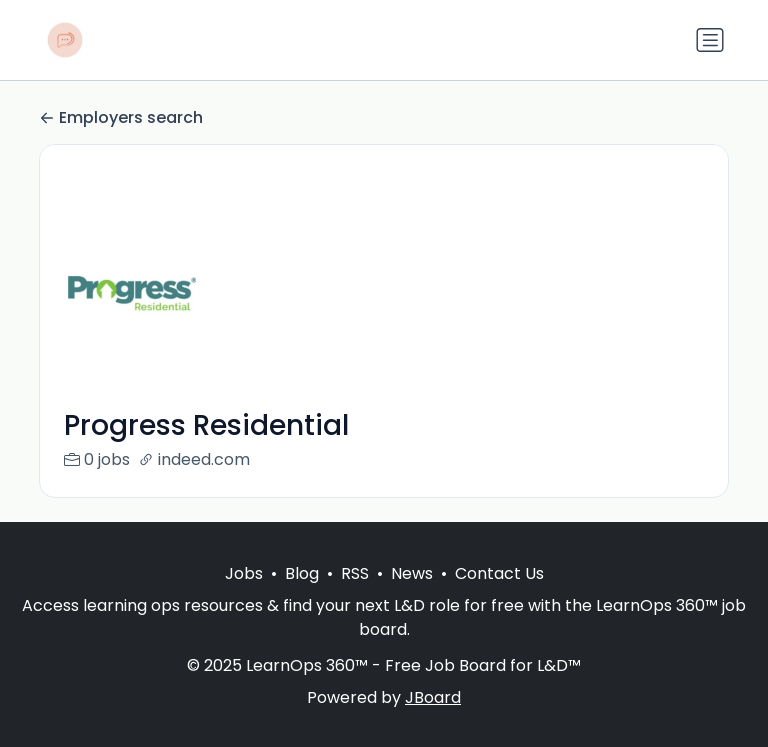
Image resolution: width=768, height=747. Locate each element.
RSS (355, 597)
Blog (302, 597)
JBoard (433, 721)
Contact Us (499, 597)
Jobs (244, 597)
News (412, 597)
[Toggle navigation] (710, 40)
